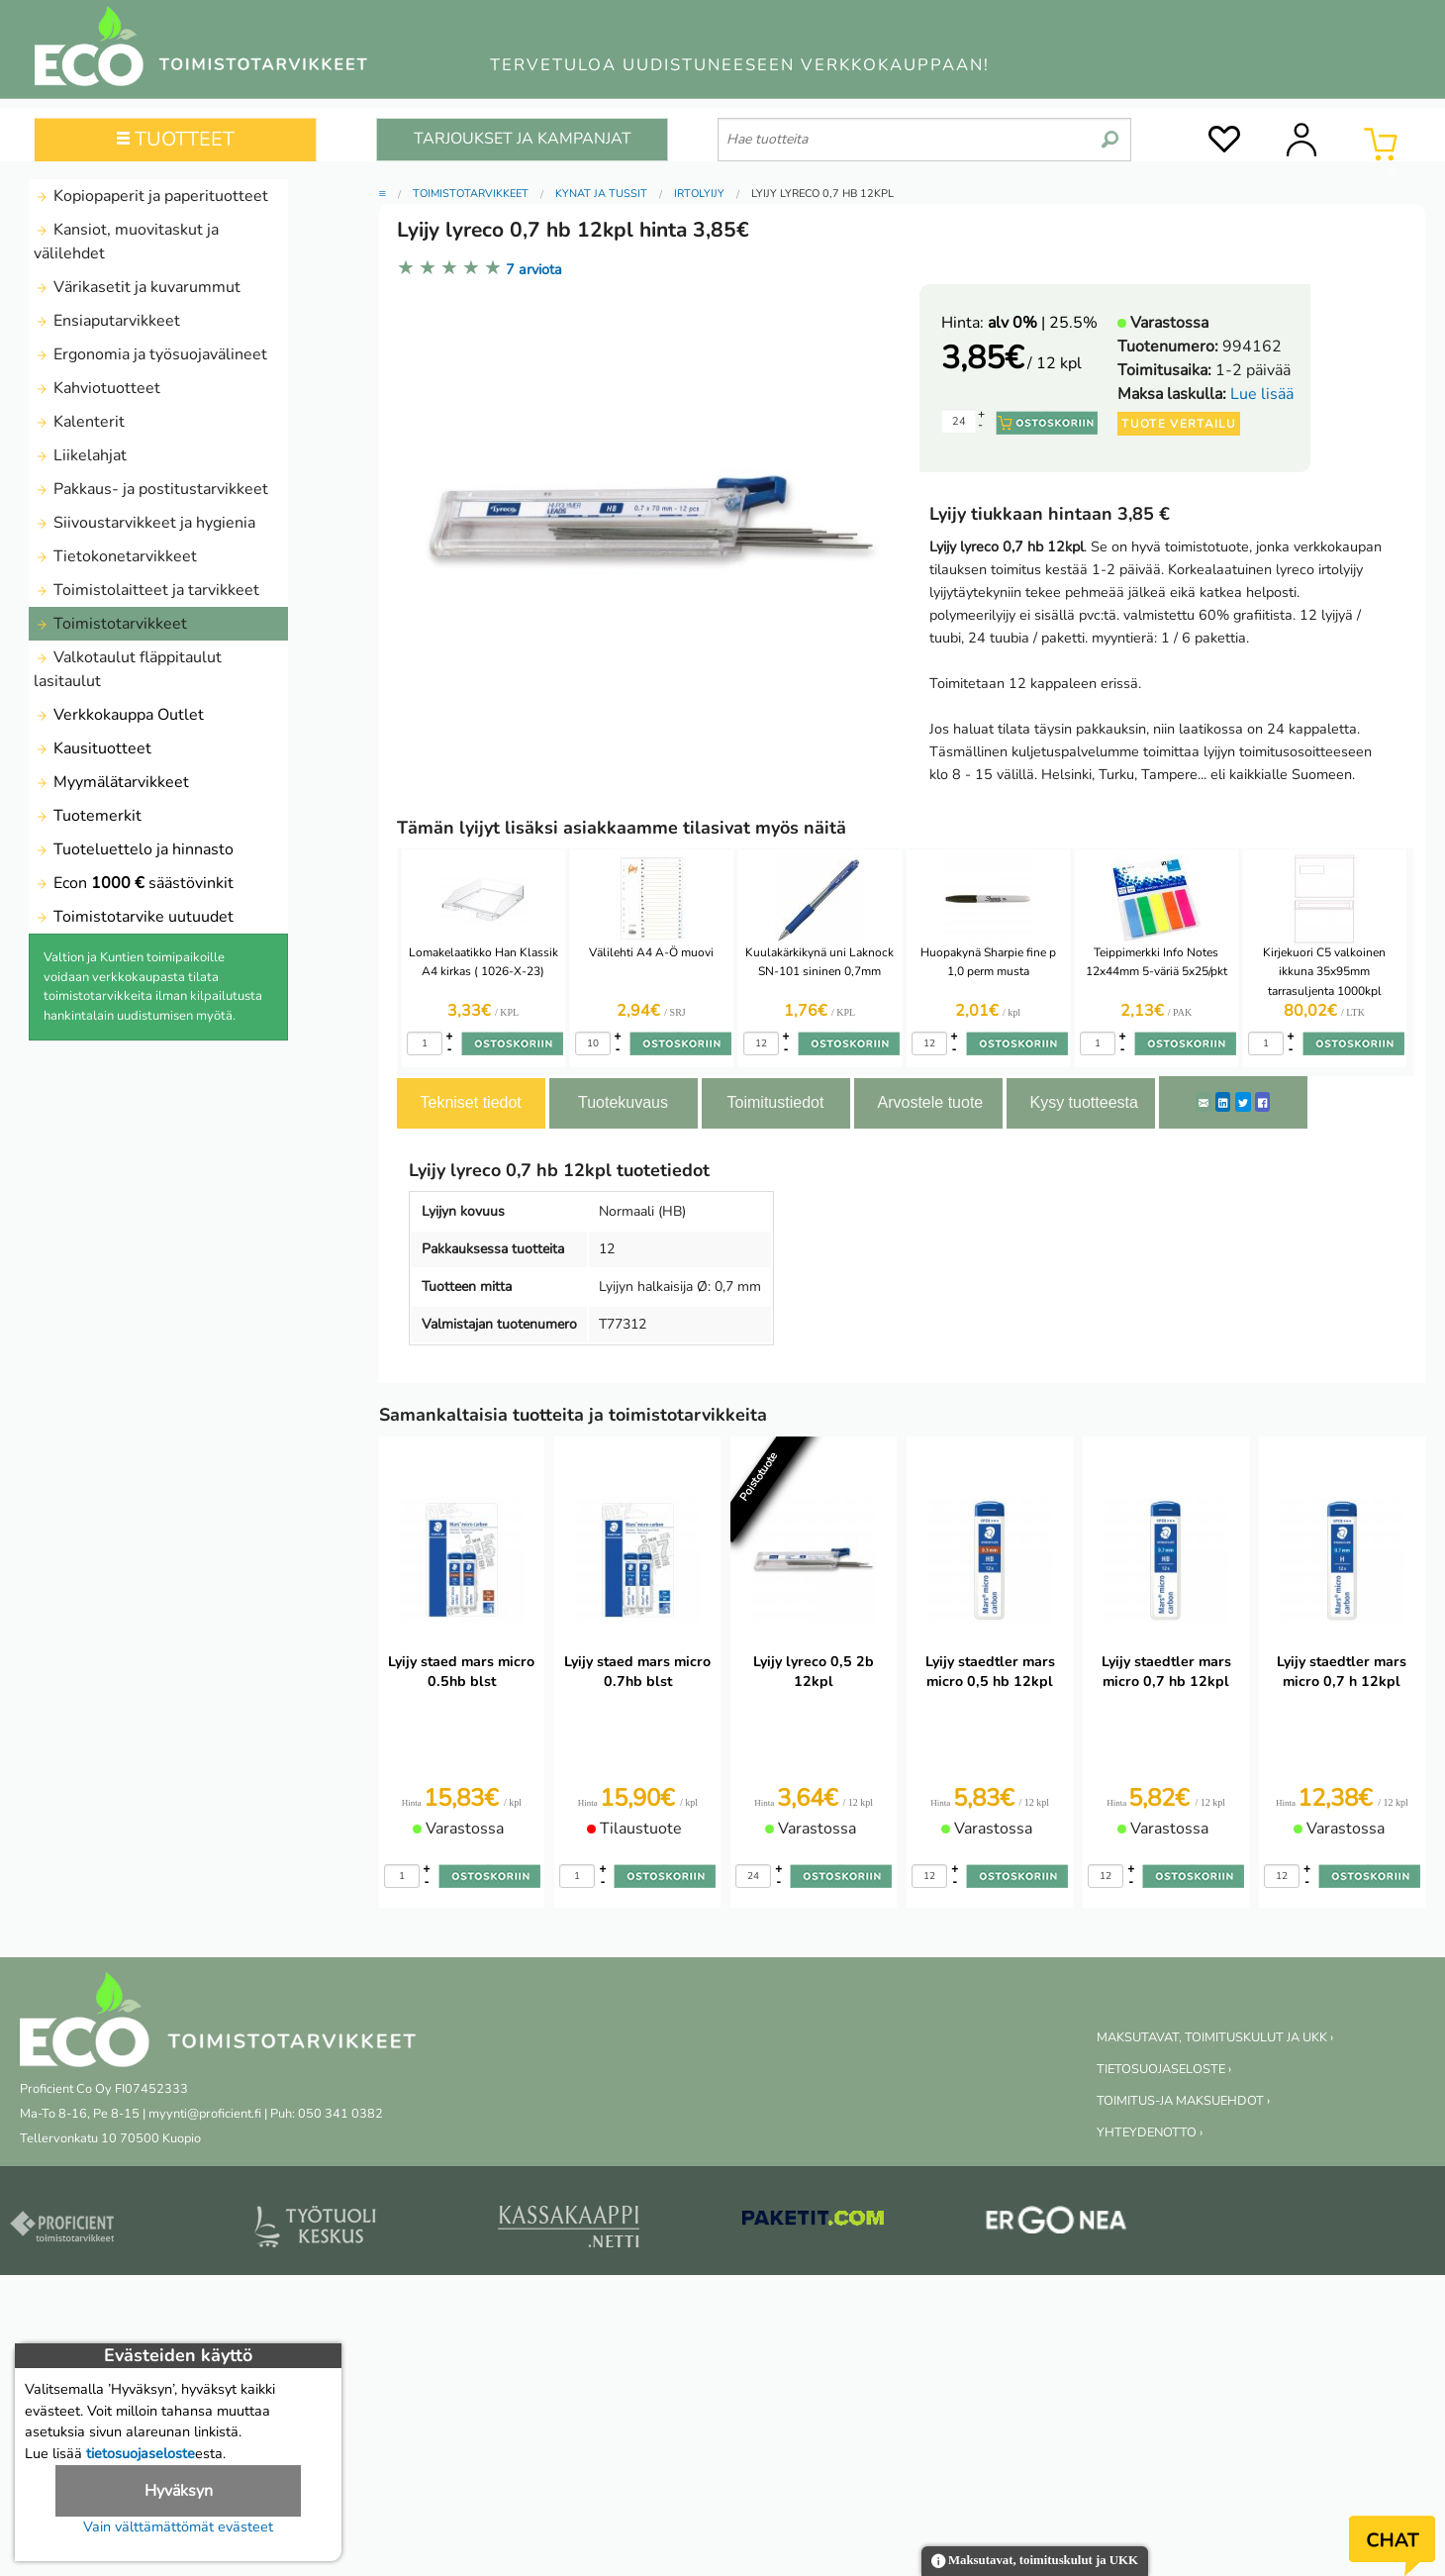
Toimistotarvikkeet (110, 624)
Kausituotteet (92, 748)
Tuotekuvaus (623, 1102)
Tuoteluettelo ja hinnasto (134, 849)
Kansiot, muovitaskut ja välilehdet (126, 241)
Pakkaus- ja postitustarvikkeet (151, 489)
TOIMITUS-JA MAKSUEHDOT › (1183, 2101)
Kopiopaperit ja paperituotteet (151, 196)
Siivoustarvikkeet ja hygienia (144, 523)
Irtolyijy (699, 193)
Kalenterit (79, 422)
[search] (1110, 132)
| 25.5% (1043, 323)
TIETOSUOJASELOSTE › (1164, 2069)
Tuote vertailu (1178, 424)
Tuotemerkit (88, 816)
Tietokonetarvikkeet (115, 556)
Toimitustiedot (775, 1102)
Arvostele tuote (931, 1102)
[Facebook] (1262, 1102)
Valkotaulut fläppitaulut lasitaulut (128, 669)
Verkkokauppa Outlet (119, 715)
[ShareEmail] (1203, 1102)
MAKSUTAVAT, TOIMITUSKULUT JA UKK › (1215, 2037)
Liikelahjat (80, 455)
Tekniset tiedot (471, 1102)
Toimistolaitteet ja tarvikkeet (146, 590)
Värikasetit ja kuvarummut (137, 287)
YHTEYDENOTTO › (1150, 2132)
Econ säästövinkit (134, 883)
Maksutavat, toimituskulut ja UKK (1034, 2561)
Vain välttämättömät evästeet (178, 2526)
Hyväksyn (178, 2491)
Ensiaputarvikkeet (107, 321)
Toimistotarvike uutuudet (134, 917)
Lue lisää (1262, 394)
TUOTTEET (176, 139)
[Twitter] (1243, 1102)
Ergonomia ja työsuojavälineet (150, 354)
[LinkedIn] (1222, 1102)
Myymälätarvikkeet (111, 782)
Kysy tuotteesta (1084, 1102)
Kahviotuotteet (97, 388)
